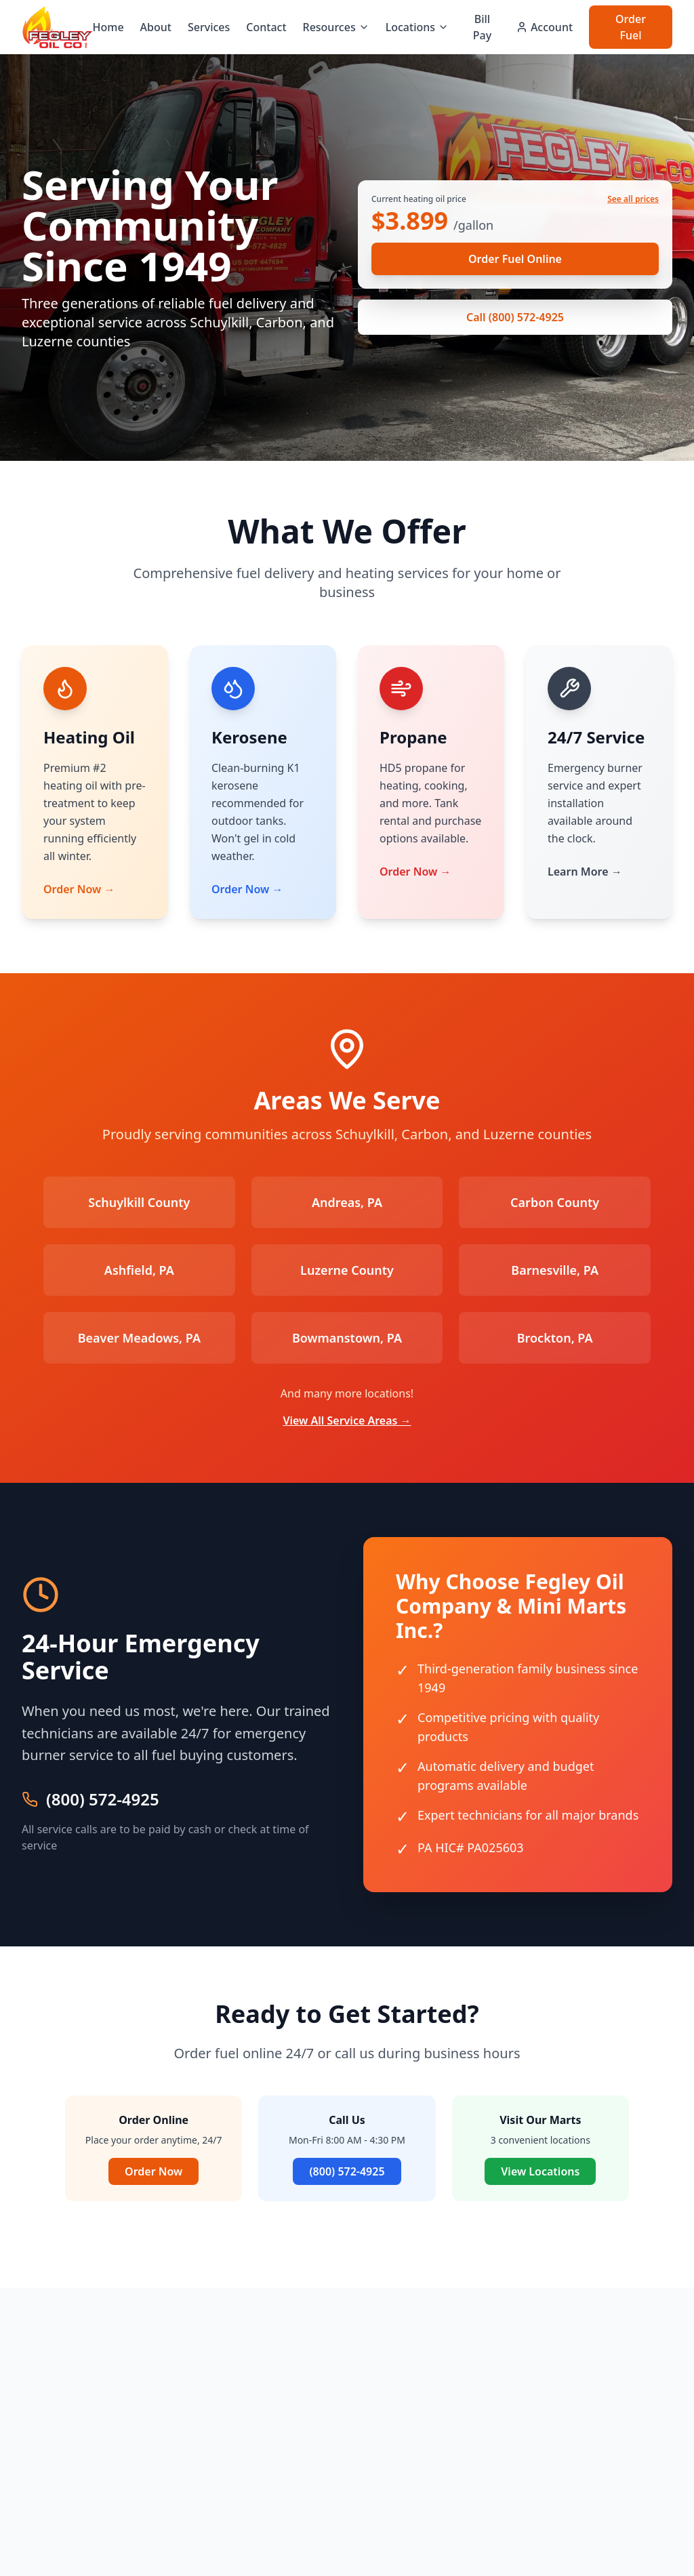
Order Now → (79, 889)
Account (544, 27)
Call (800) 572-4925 (515, 317)
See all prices (633, 199)
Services (209, 27)
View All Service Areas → (347, 1420)
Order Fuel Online (515, 258)
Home (108, 27)
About (155, 27)
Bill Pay (482, 27)
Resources (336, 27)
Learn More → (585, 871)
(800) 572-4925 (102, 1799)
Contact (266, 27)
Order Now (153, 2171)
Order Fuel (630, 27)
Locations (417, 27)
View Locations (540, 2171)
